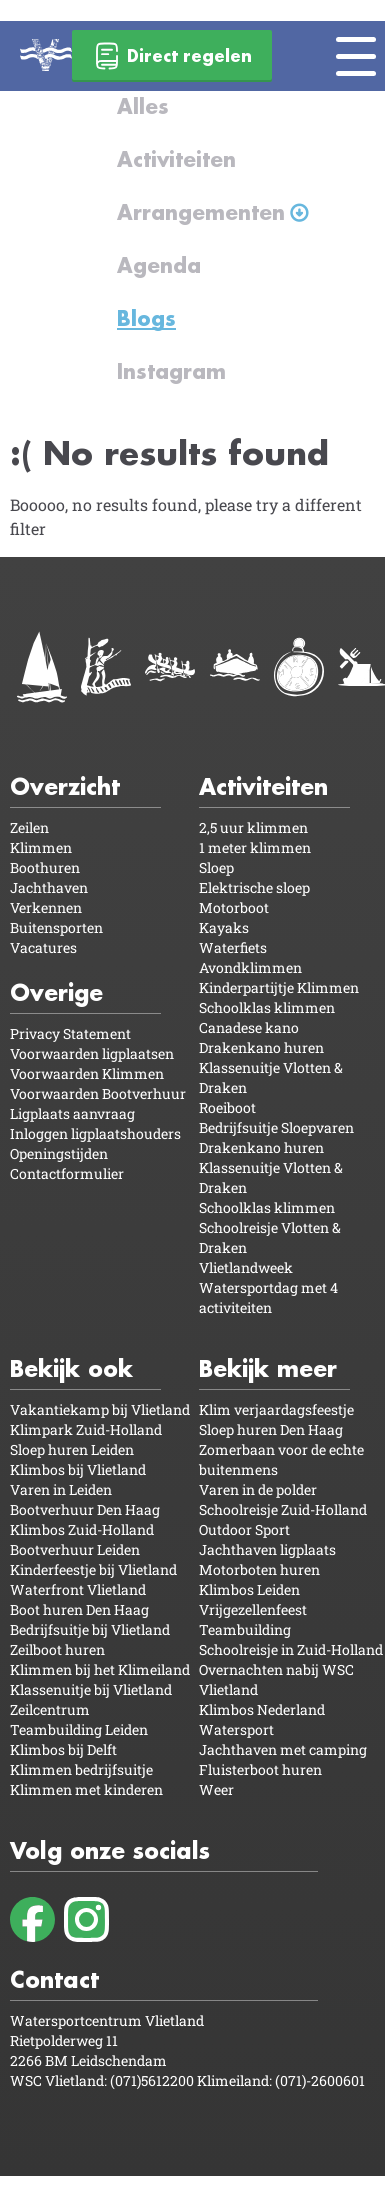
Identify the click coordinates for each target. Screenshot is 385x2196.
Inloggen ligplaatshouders (95, 1133)
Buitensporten (56, 927)
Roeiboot (227, 1107)
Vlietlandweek (246, 1267)
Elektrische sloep (254, 887)
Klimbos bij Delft (63, 1749)
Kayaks (224, 927)
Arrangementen (201, 212)
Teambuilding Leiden (79, 1729)
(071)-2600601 (320, 2080)
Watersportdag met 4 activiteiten (268, 1297)
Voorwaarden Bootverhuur (98, 1093)
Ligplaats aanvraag (72, 1113)
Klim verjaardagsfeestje (276, 1409)
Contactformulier (67, 1173)
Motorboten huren (259, 1569)
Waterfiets (233, 947)
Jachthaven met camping (283, 1749)
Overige (56, 992)
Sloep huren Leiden (72, 1449)
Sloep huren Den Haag (271, 1429)
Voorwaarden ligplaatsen (92, 1053)
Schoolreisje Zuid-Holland (283, 1509)
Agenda (159, 265)
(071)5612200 (153, 2080)
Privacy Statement (70, 1033)
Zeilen (29, 827)
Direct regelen (172, 56)
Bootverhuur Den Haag (85, 1509)
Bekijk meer (268, 1368)
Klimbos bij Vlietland (78, 1469)
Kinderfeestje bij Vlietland (93, 1569)
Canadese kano (249, 1027)
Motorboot (234, 907)
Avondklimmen (250, 967)
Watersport (236, 1729)
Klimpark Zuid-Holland (86, 1429)
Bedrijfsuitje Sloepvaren (276, 1127)
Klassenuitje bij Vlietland (91, 1689)
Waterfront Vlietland (78, 1589)
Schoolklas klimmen (267, 1007)
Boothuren (45, 867)
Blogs (146, 318)
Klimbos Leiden (249, 1589)
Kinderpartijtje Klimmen (279, 987)
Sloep (216, 867)
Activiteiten (176, 159)
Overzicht (65, 786)
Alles (143, 106)
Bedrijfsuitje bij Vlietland (90, 1629)
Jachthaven (49, 887)
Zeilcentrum (50, 1709)
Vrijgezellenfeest (253, 1609)
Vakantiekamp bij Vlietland (100, 1409)
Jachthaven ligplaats (267, 1549)
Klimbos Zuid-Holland (82, 1529)
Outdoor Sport (244, 1529)
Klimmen (41, 847)
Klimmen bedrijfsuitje (81, 1769)
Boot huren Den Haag (79, 1609)
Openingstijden (59, 1153)
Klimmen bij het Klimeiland (100, 1669)
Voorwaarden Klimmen (87, 1073)
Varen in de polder (258, 1489)
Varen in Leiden (61, 1489)
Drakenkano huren (261, 1047)
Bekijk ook (71, 1368)
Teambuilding (245, 1629)
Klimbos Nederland (262, 1709)
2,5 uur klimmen (253, 827)
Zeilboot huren (57, 1649)
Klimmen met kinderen (86, 1789)
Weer (216, 1789)
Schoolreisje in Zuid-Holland (291, 1649)
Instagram (171, 371)
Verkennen (46, 907)
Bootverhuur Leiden (75, 1549)
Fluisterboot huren (260, 1769)
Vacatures (43, 947)
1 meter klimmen (255, 847)
